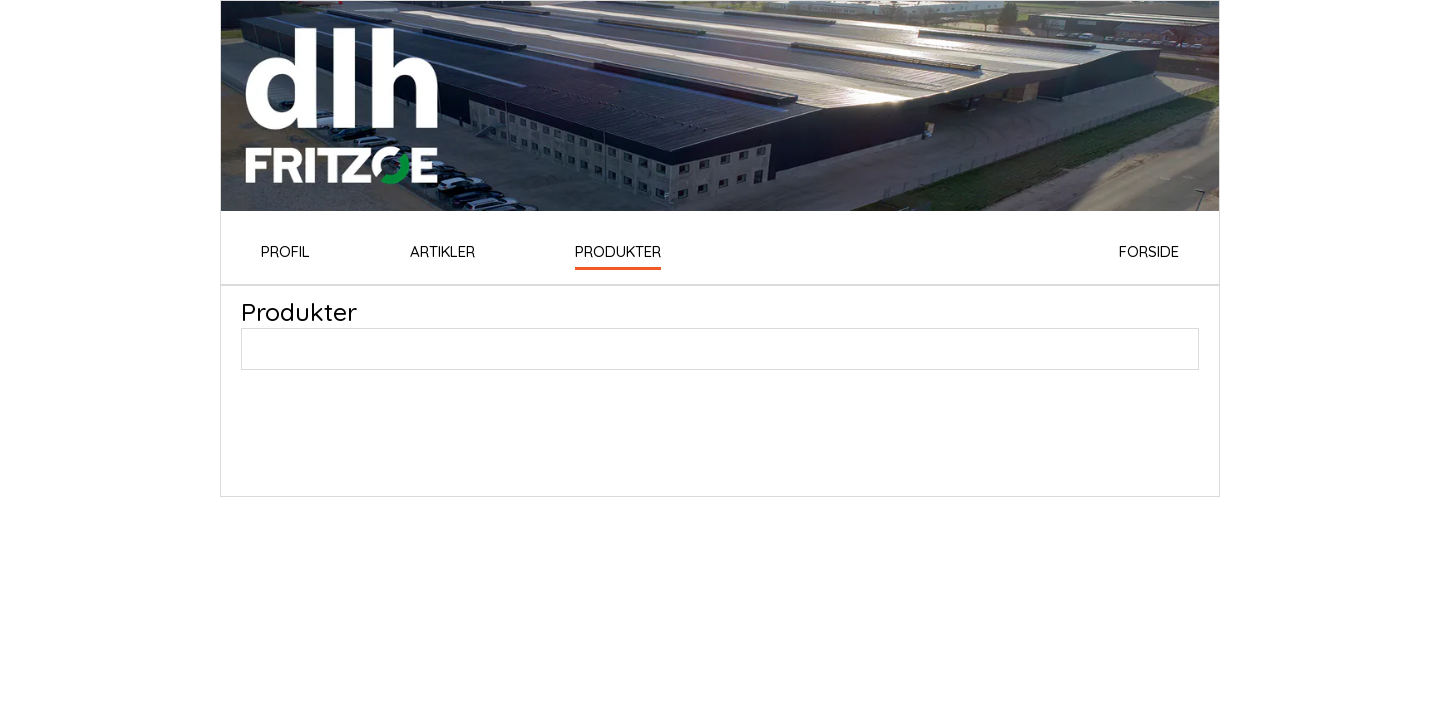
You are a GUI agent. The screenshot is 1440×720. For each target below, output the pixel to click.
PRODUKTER (618, 251)
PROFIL (285, 251)
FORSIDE (1149, 251)
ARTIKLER (442, 251)
